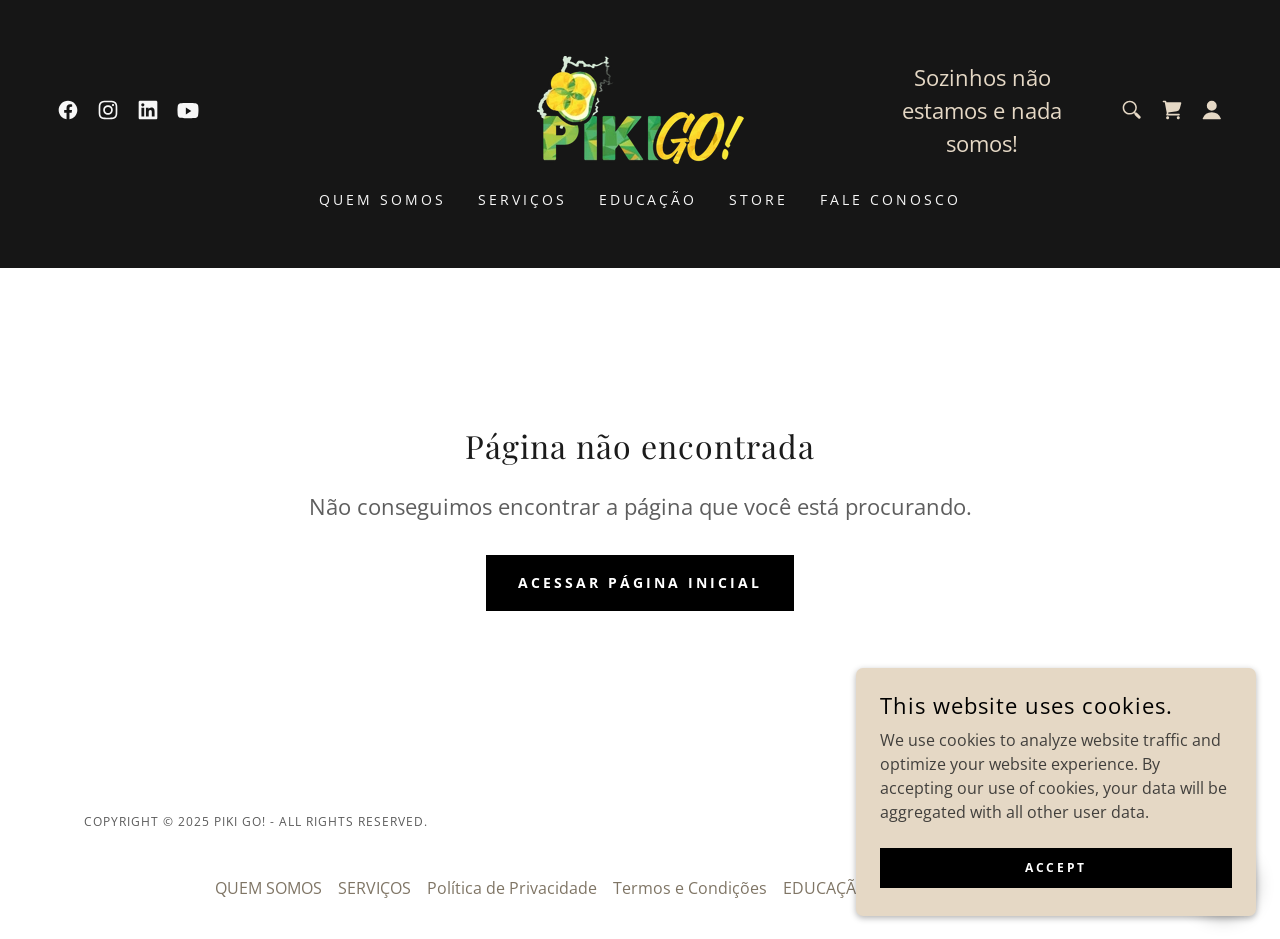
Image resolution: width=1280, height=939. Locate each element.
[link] (68, 110)
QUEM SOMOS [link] (382, 199)
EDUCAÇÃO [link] (648, 199)
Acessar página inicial (640, 582)
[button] (1212, 110)
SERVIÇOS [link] (522, 199)
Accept (1055, 867)
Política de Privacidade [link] (512, 888)
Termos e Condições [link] (690, 888)
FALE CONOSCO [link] (890, 199)
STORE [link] (758, 199)
